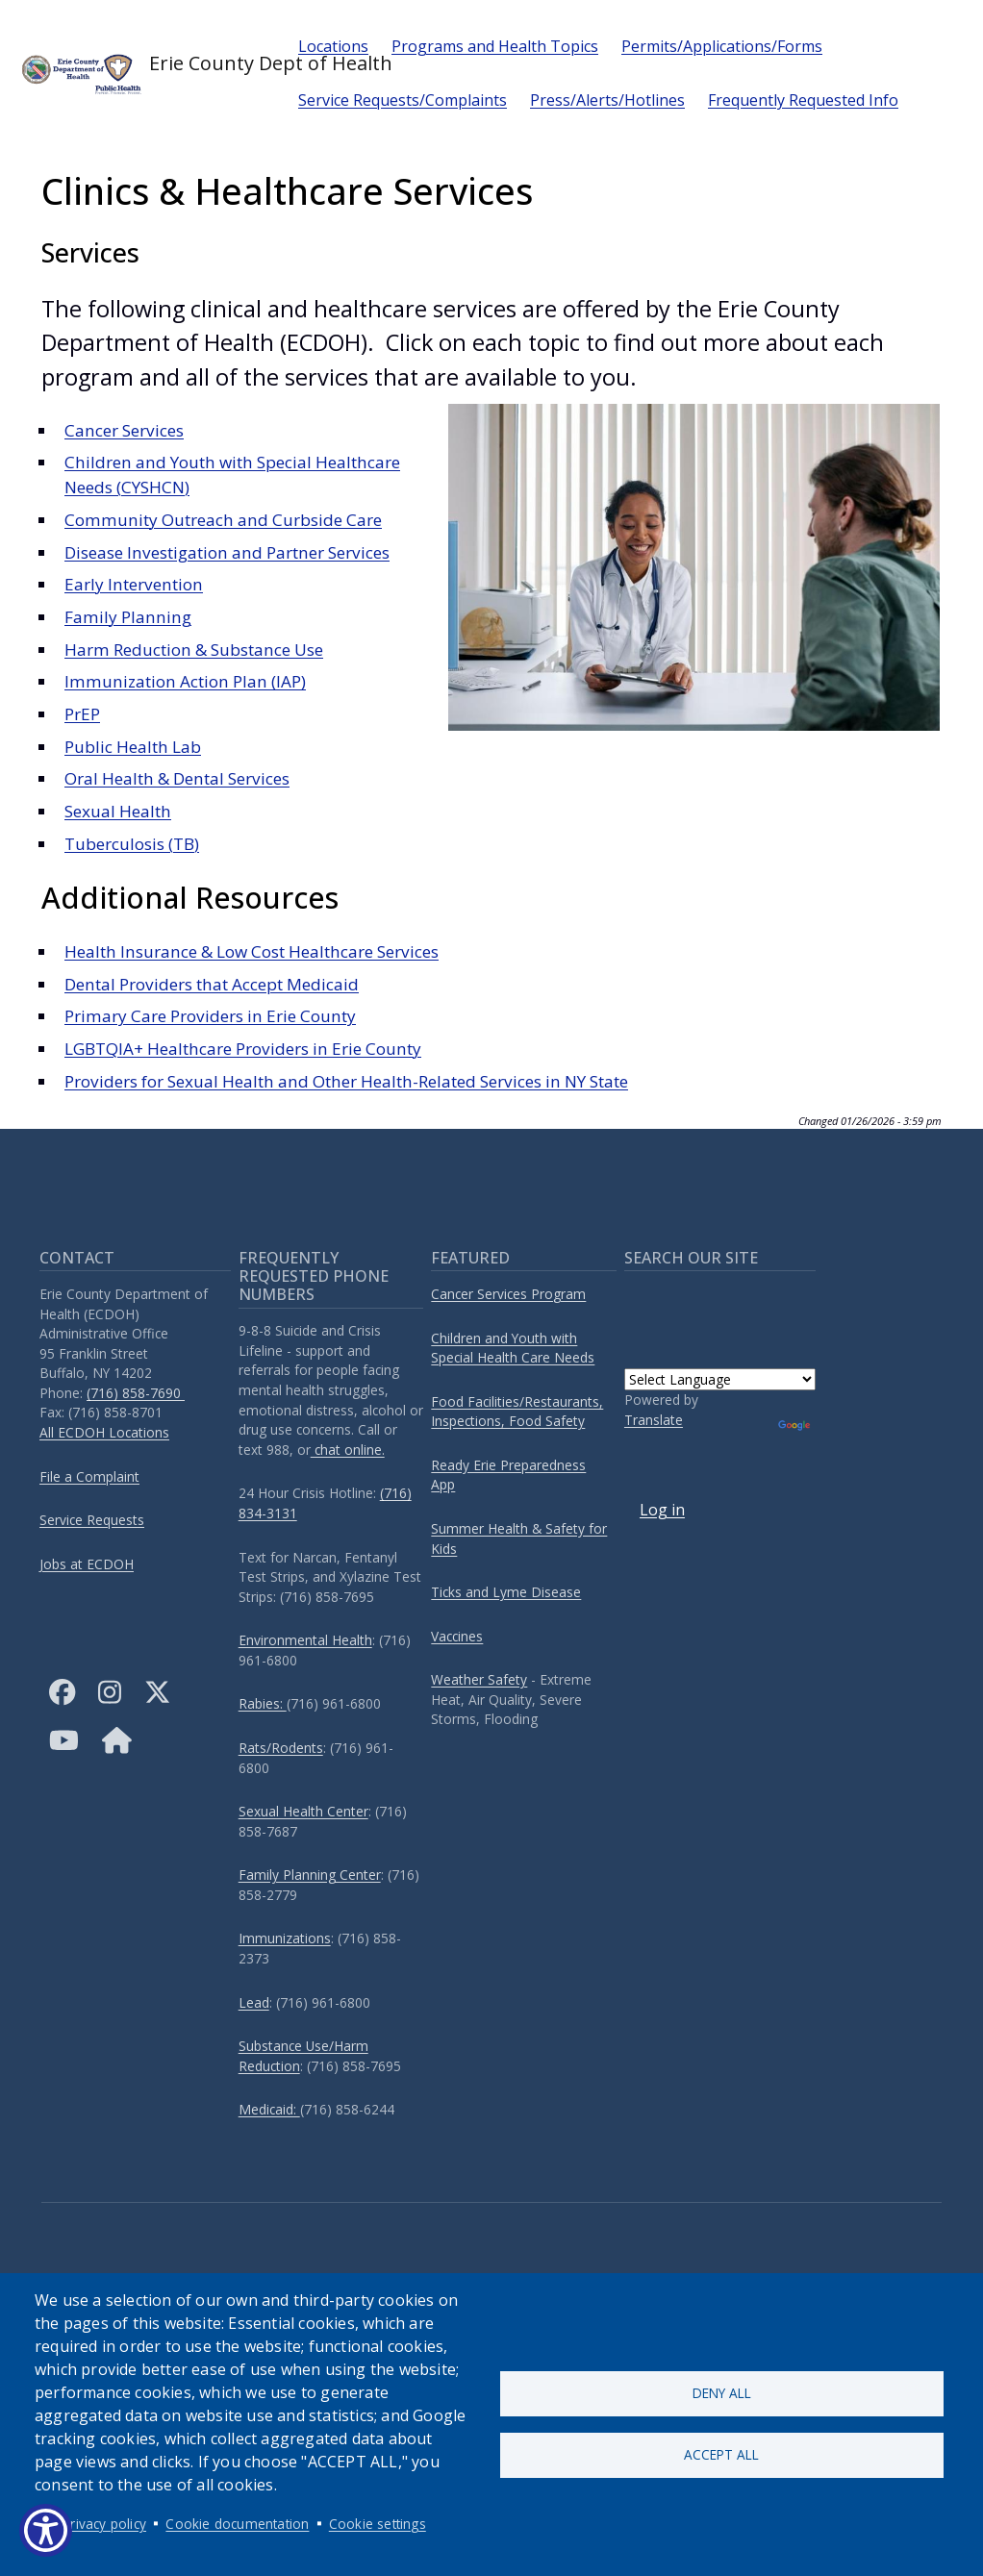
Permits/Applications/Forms (721, 46)
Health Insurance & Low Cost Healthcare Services (251, 951)
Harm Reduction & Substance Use (193, 649)
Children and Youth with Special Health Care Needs (512, 1348)
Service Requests (91, 1520)
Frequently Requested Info (803, 100)
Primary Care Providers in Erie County (210, 1016)
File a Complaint (89, 1476)
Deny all (722, 2393)
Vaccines (457, 1636)
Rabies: (263, 1703)
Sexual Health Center (303, 1811)
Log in (662, 1509)
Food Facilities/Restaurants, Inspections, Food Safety (517, 1411)
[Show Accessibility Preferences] (45, 2530)
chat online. (348, 1449)
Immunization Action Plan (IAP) (185, 681)
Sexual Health (117, 811)
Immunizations (285, 1938)
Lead (254, 2002)
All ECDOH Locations (104, 1432)
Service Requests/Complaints (402, 100)
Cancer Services (124, 430)
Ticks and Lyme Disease (506, 1592)
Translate (653, 1420)
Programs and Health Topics (494, 46)
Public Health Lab (132, 747)
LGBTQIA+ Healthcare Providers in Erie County (242, 1049)
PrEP (82, 714)
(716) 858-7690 (136, 1393)
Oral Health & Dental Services (177, 778)
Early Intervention (133, 584)
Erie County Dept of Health (143, 73)
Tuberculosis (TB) (131, 844)
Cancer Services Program (508, 1294)
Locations (333, 46)
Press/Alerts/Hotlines (607, 100)
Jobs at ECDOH (86, 1564)
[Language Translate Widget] (720, 1379)
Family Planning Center (310, 1874)
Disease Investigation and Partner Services (227, 552)
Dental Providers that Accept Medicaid (211, 984)
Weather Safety (479, 1679)
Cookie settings (377, 2523)
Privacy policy (104, 2523)
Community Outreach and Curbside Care (223, 520)
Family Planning (127, 617)
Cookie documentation (237, 2523)
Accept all (721, 2455)
